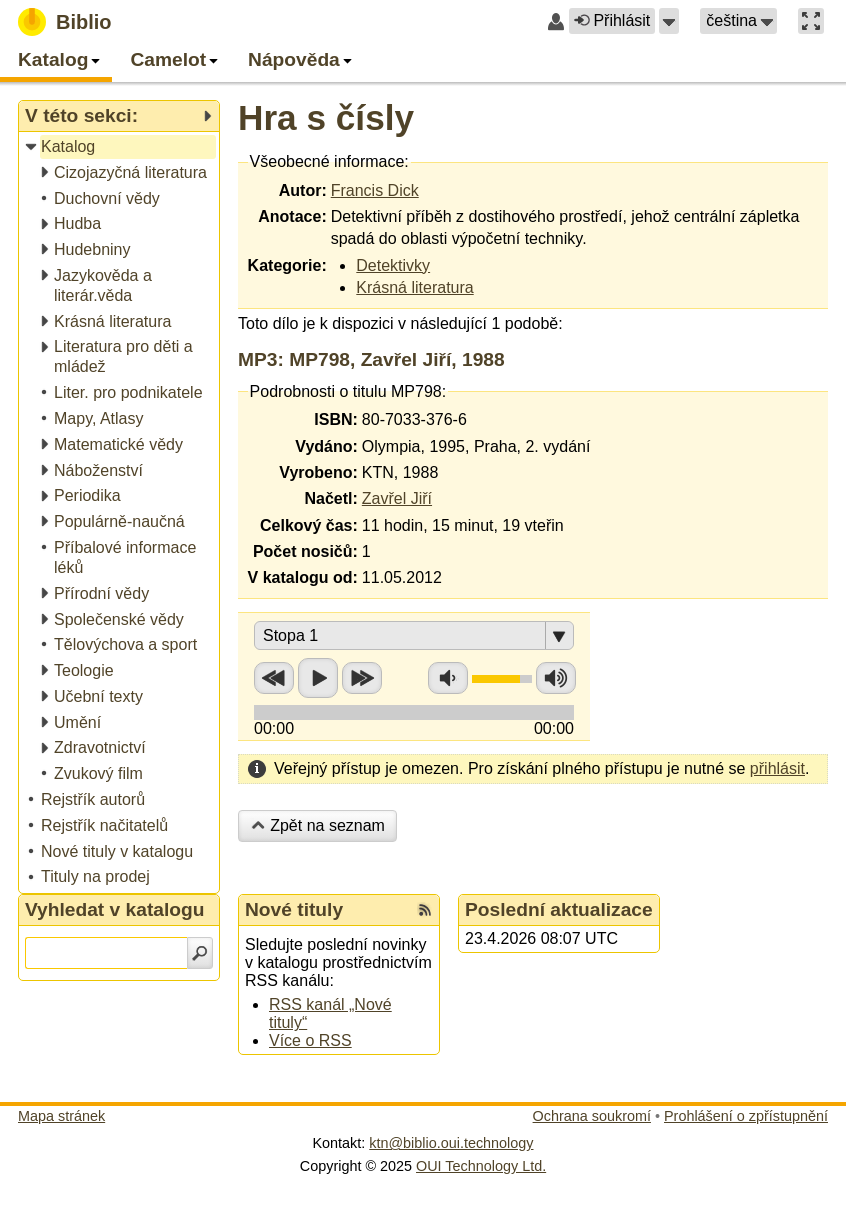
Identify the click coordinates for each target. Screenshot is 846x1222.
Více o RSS (310, 1040)
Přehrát (318, 678)
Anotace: (292, 216)
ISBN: (336, 419)
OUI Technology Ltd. (481, 1166)
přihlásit (777, 768)
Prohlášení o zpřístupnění (746, 1116)
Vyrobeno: (318, 472)
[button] (669, 21)
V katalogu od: (303, 577)
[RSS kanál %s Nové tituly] (425, 910)
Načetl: (330, 498)
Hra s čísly (326, 117)
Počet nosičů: (305, 551)
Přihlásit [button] (612, 20)
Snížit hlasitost (448, 678)
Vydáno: (326, 446)
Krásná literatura (414, 287)
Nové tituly (294, 909)
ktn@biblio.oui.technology (451, 1143)
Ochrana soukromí (592, 1116)
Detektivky (393, 265)
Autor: (303, 190)
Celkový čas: (309, 525)
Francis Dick (375, 190)
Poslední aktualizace (559, 909)
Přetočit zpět (274, 678)
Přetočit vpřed (362, 678)
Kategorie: (287, 265)
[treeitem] (120, 147)
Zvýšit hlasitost (556, 678)
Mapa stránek (61, 1116)
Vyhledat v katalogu (115, 909)
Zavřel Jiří (397, 498)
